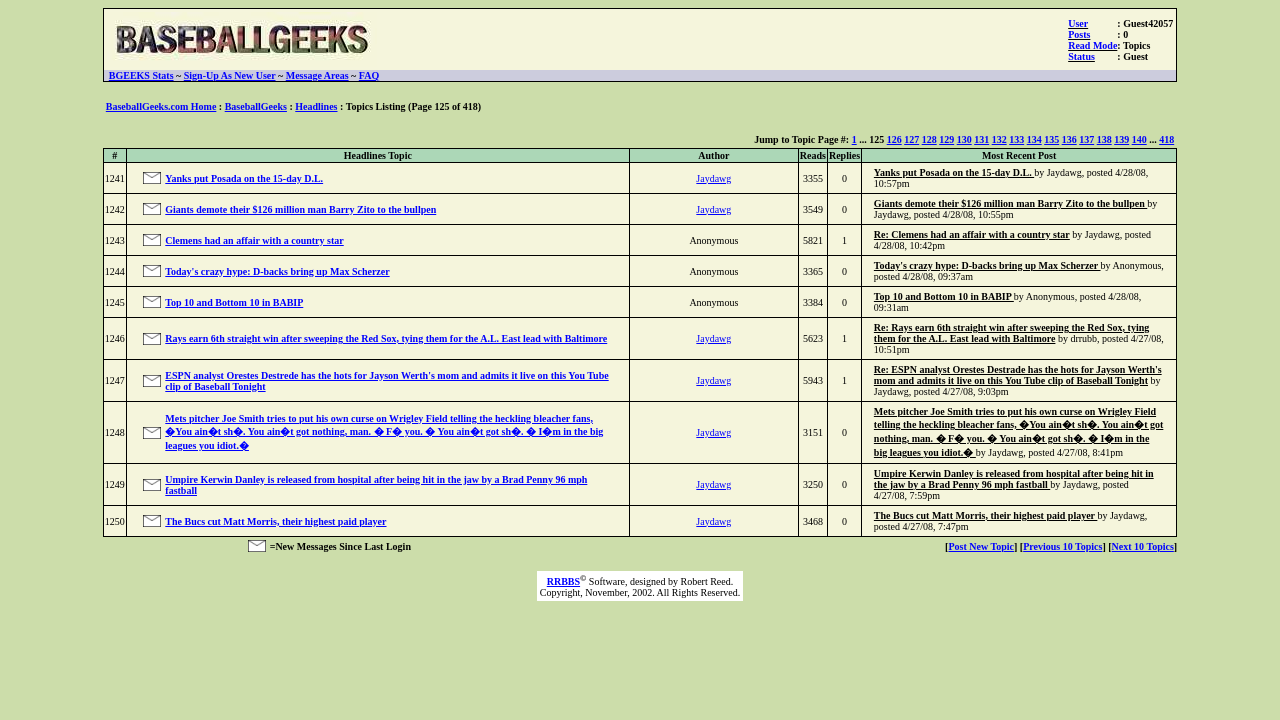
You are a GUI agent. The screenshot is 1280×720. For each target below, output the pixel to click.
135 (1051, 139)
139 (1121, 139)
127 (911, 139)
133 (1016, 139)
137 (1086, 139)
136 (1069, 139)
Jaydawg (713, 178)
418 (1166, 139)
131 (981, 139)
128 (929, 139)
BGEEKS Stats (141, 75)
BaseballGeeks (256, 106)
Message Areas (317, 75)
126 (894, 139)
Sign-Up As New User (230, 75)
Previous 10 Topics (1062, 546)
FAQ (369, 75)
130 (964, 139)
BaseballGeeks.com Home (161, 106)
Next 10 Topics (1143, 546)
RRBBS (563, 581)
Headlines (316, 106)
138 (1104, 139)
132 (999, 139)
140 (1139, 139)
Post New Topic (981, 546)
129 (946, 139)
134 (1034, 139)
